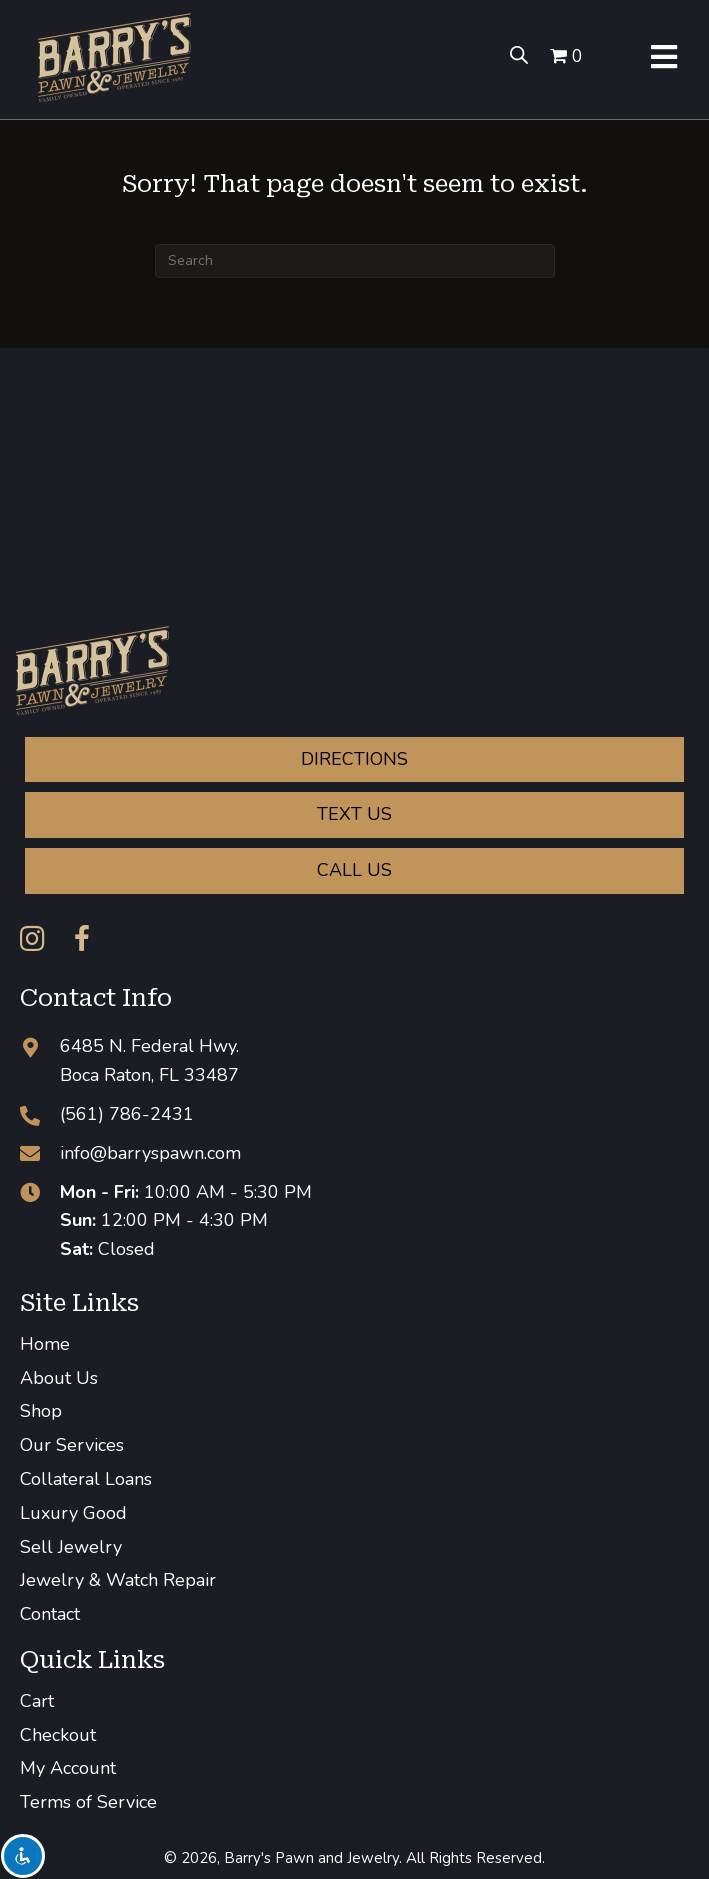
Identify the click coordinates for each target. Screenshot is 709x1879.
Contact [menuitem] (50, 1614)
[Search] (355, 261)
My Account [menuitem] (68, 1768)
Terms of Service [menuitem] (88, 1802)
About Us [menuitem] (59, 1378)
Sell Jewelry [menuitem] (71, 1547)
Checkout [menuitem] (58, 1735)
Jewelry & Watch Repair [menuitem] (118, 1580)
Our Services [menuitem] (72, 1445)
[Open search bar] (519, 55)
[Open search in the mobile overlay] (513, 55)
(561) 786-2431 (127, 1114)
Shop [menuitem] (41, 1411)
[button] (32, 939)
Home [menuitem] (45, 1344)
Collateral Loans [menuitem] (86, 1479)
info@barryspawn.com (150, 1153)
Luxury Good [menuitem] (73, 1513)
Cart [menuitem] (37, 1701)
